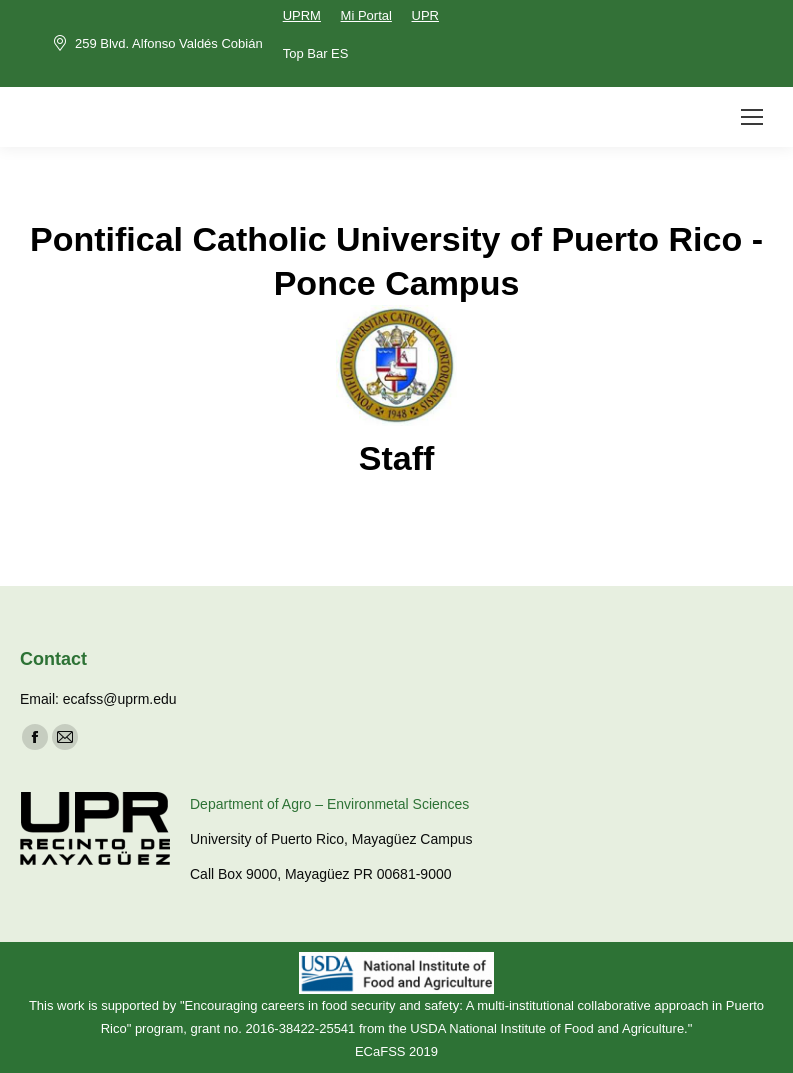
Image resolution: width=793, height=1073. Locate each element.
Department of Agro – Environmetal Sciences (329, 804)
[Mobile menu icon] (752, 117)
